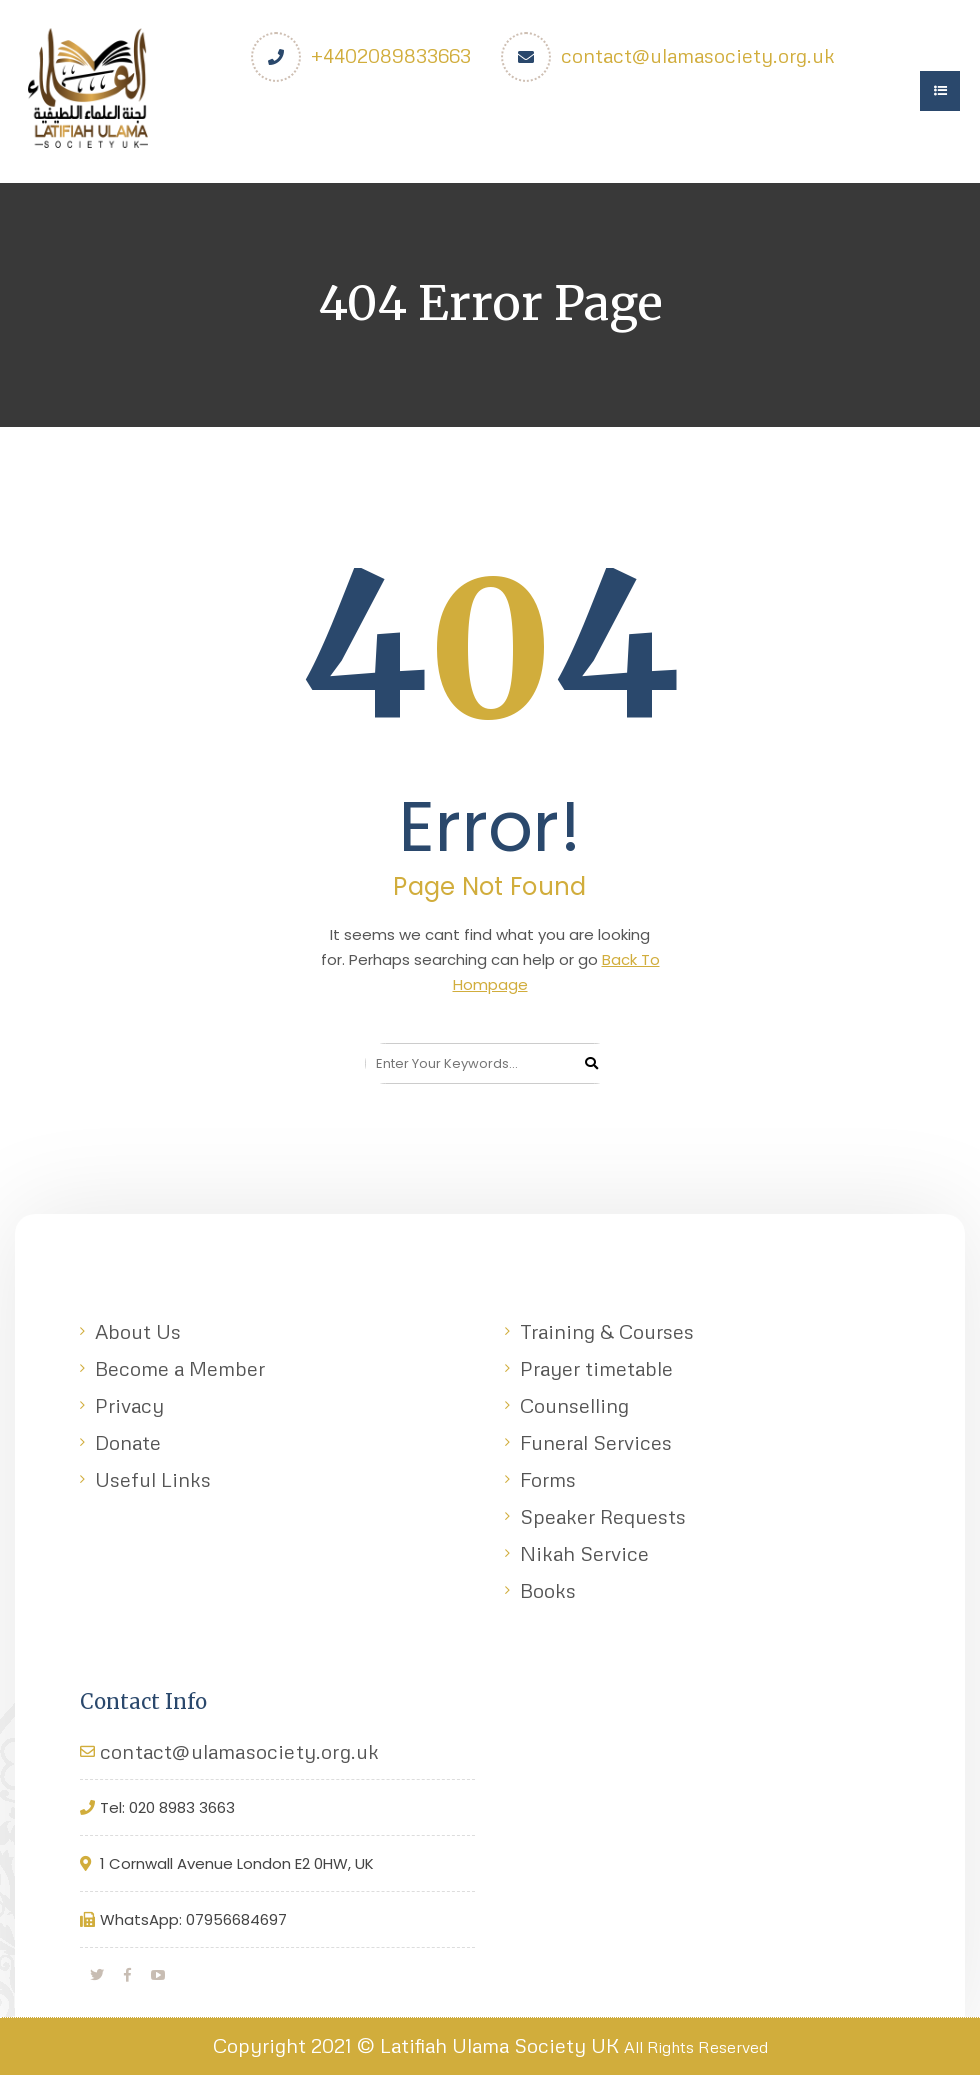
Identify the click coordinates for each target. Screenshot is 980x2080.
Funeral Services (596, 1447)
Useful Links (153, 1484)
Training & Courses (607, 1336)
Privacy (129, 1410)
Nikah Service (584, 1558)
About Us (138, 1336)
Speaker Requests (603, 1521)
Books (548, 1595)
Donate (128, 1447)
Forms (548, 1484)
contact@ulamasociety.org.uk (700, 55)
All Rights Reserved (696, 2052)
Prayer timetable (596, 1373)
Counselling (574, 1410)
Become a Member (180, 1373)
